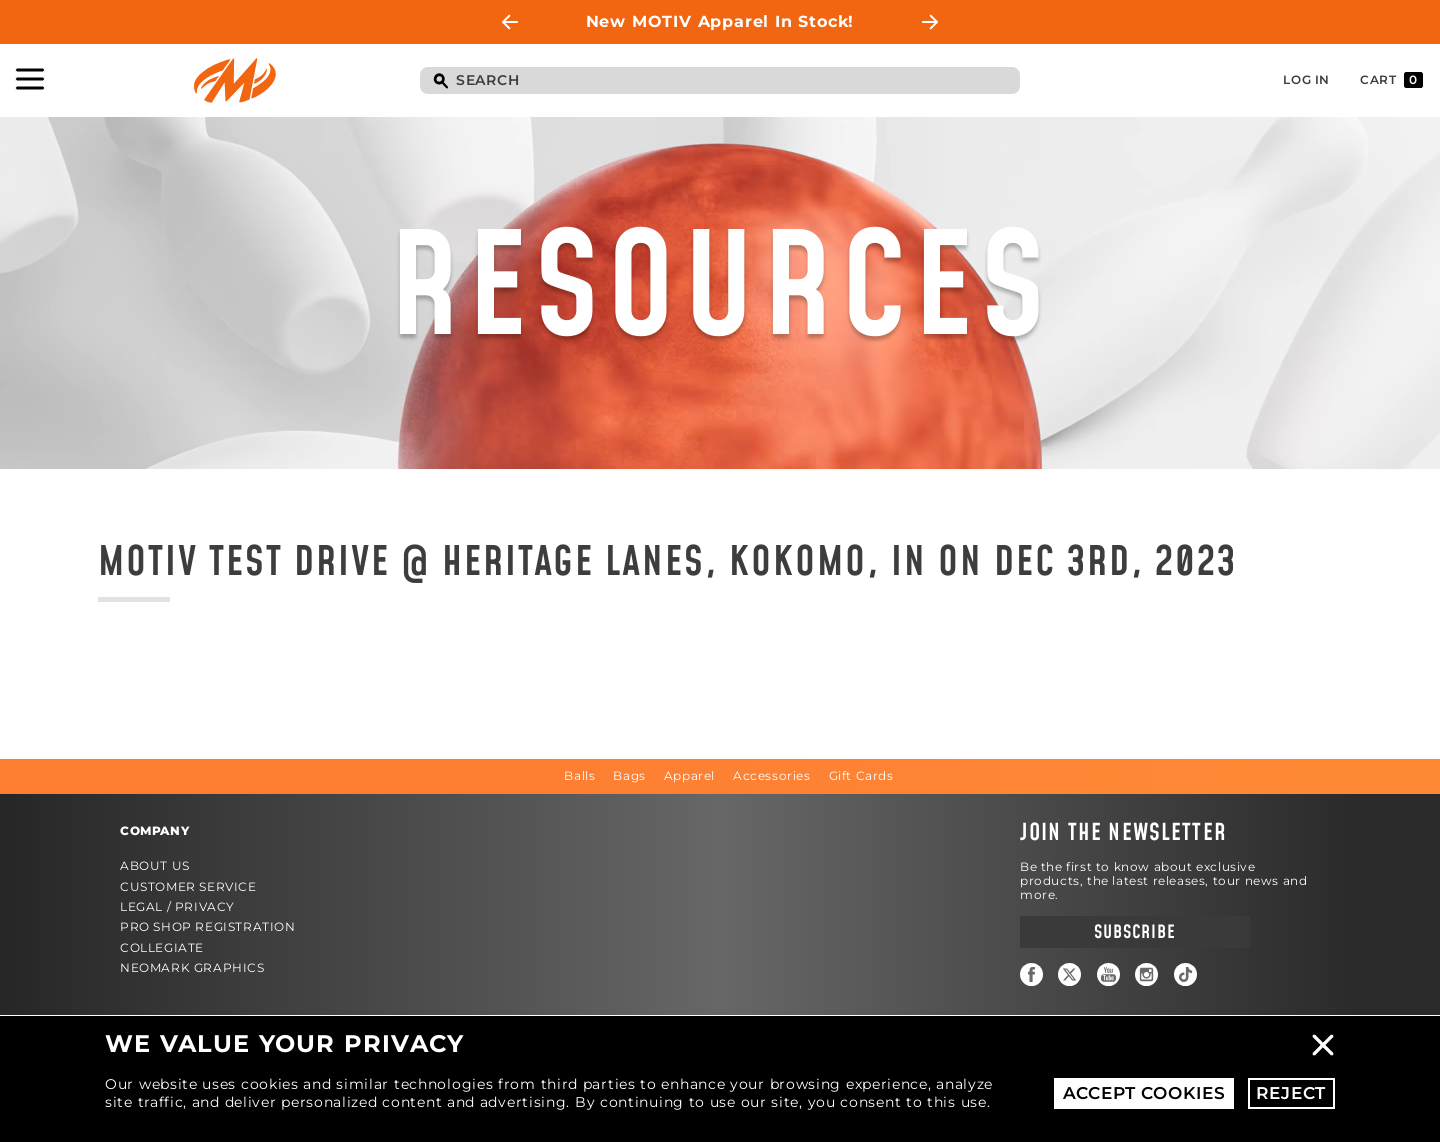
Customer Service (188, 886)
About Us (155, 865)
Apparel (689, 775)
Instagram (1146, 974)
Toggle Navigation (30, 79)
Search (440, 82)
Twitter (1069, 974)
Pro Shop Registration (208, 926)
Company (154, 830)
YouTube (1108, 974)
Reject (1291, 1093)
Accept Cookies (1144, 1093)
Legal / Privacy (177, 906)
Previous (510, 22)
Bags (629, 775)
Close (1323, 1045)
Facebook (1031, 974)
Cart (1391, 80)
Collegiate (162, 947)
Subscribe (1134, 932)
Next (930, 22)
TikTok (1185, 974)
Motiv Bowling (235, 80)
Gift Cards (861, 775)
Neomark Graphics (192, 967)
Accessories (772, 775)
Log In (1306, 79)
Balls (579, 775)
